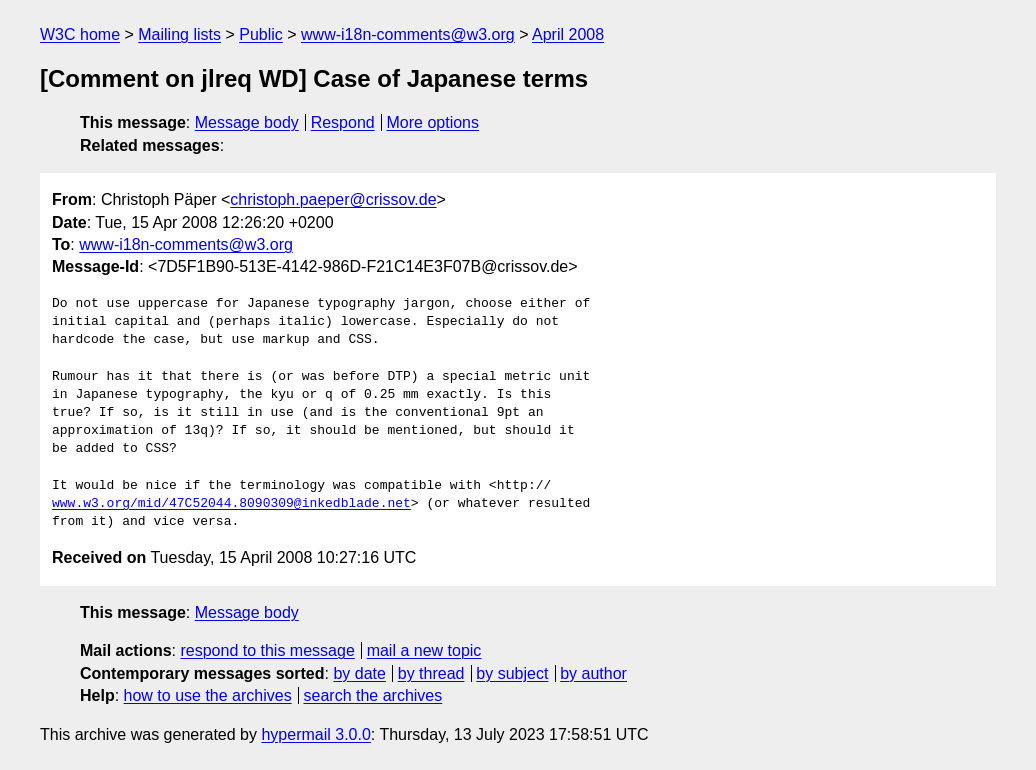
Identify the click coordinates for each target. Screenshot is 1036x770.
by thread (431, 673)
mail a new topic (424, 650)
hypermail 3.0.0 (315, 734)
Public (261, 34)
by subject (512, 673)
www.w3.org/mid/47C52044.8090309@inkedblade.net (231, 504)
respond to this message (267, 650)
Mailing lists (179, 34)
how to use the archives (208, 695)
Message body (247, 122)
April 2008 (568, 34)
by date (359, 673)
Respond (343, 122)
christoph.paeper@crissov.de (333, 199)
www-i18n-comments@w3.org (408, 34)
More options (433, 122)
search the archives (373, 695)
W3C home (80, 34)
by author (593, 673)
